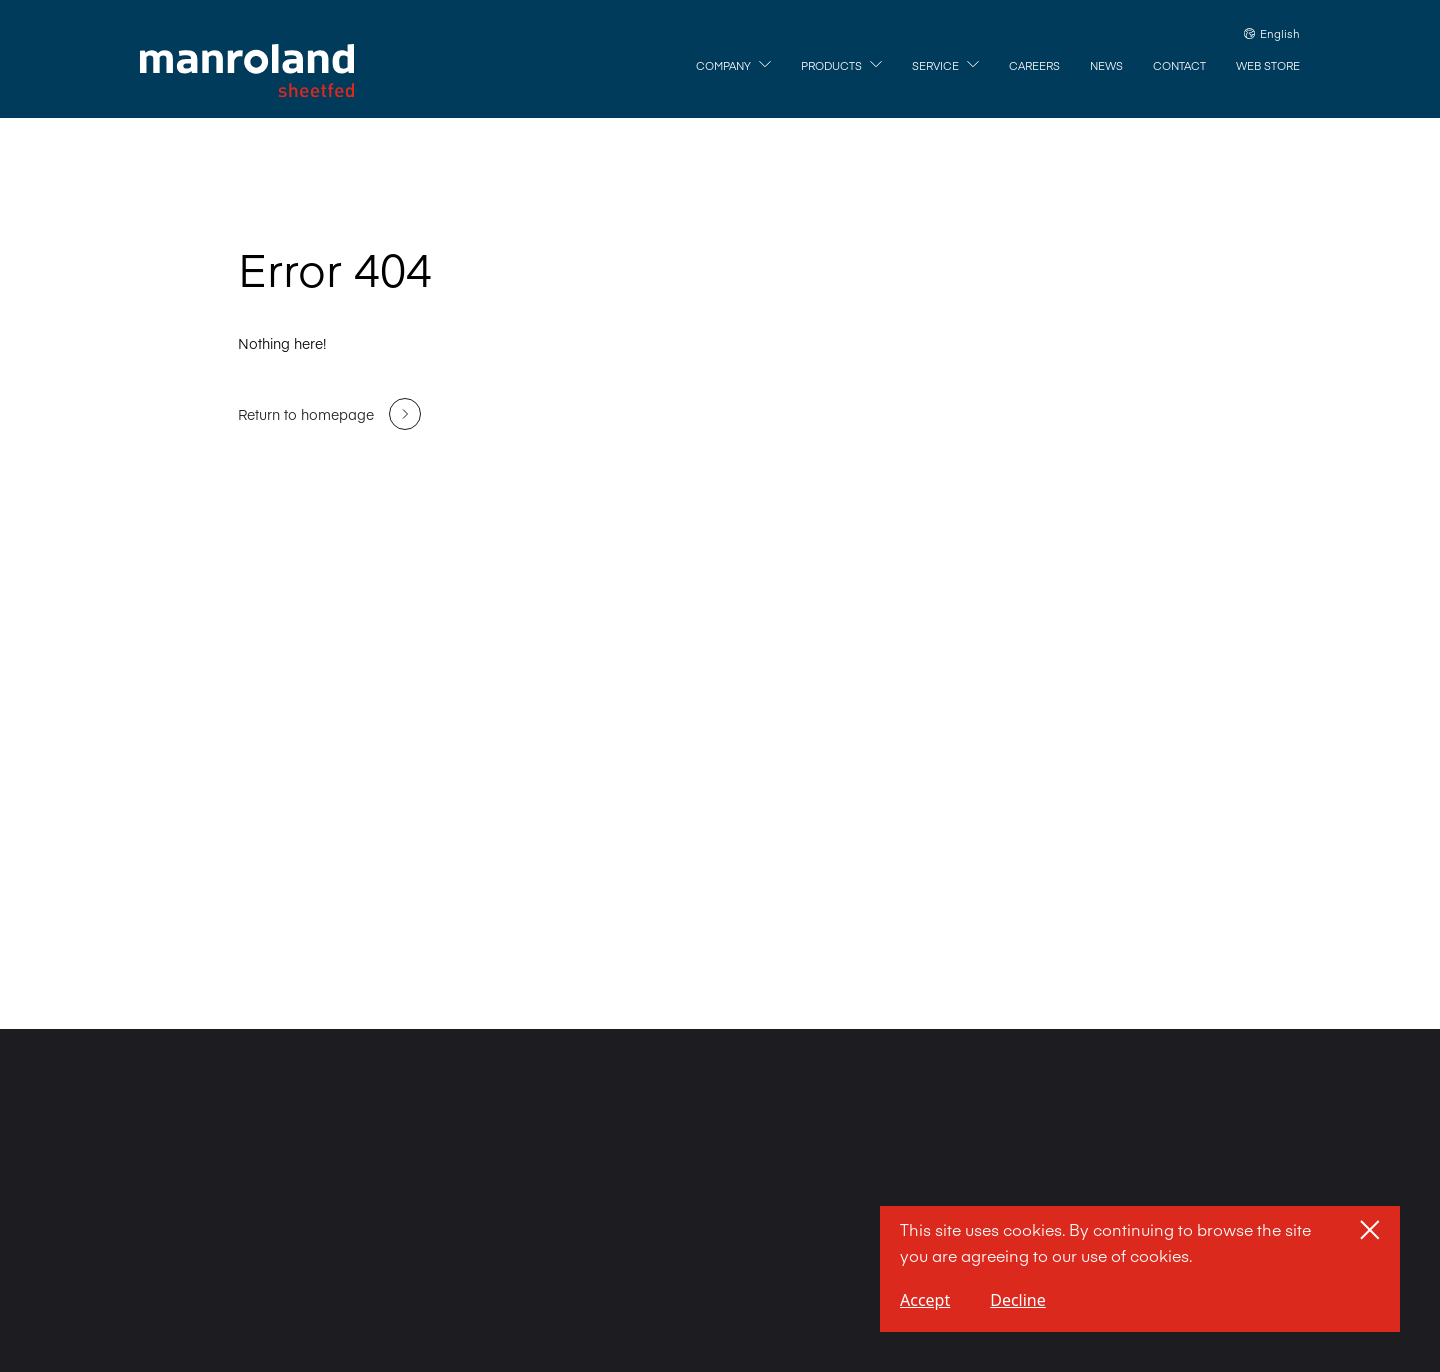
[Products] (841, 66)
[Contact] (1179, 66)
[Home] (247, 71)
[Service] (945, 66)
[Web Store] (1268, 66)
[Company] (733, 66)
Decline (1018, 1300)
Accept (925, 1300)
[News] (1106, 66)
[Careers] (1034, 66)
